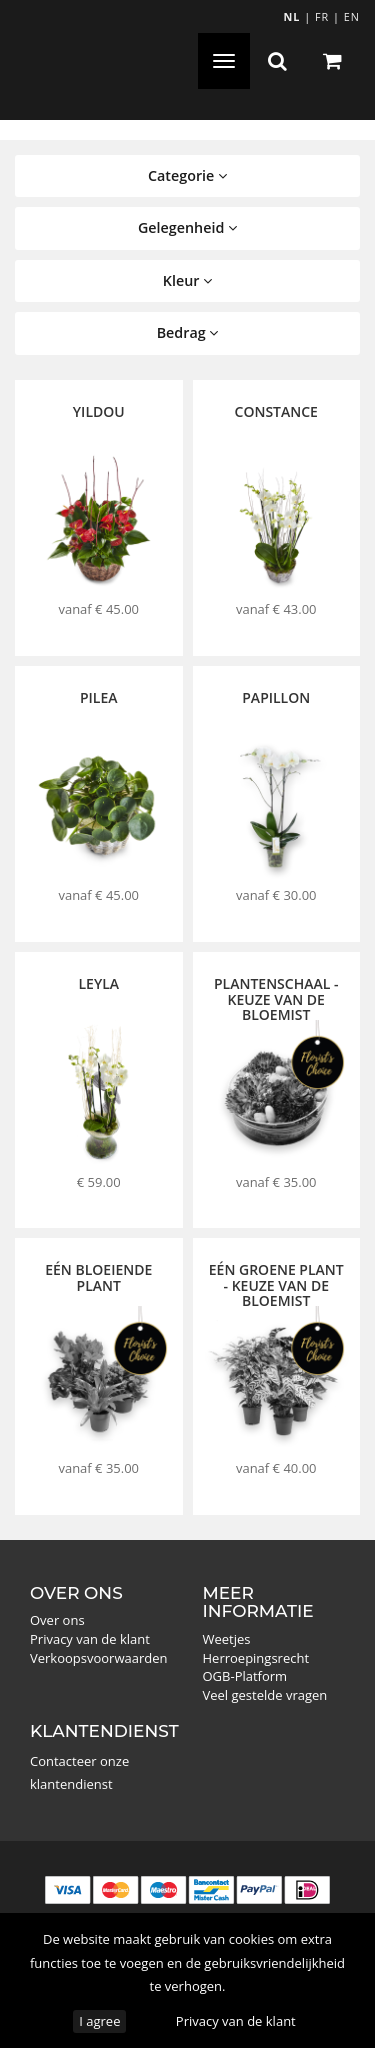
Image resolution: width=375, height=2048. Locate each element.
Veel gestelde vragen (265, 1695)
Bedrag (188, 332)
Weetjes (227, 1639)
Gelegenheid (187, 227)
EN (352, 16)
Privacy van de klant (236, 2021)
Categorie (187, 175)
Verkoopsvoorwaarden (99, 1658)
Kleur (187, 280)
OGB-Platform (245, 1676)
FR (322, 16)
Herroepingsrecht (256, 1658)
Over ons (57, 1620)
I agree (99, 2021)
